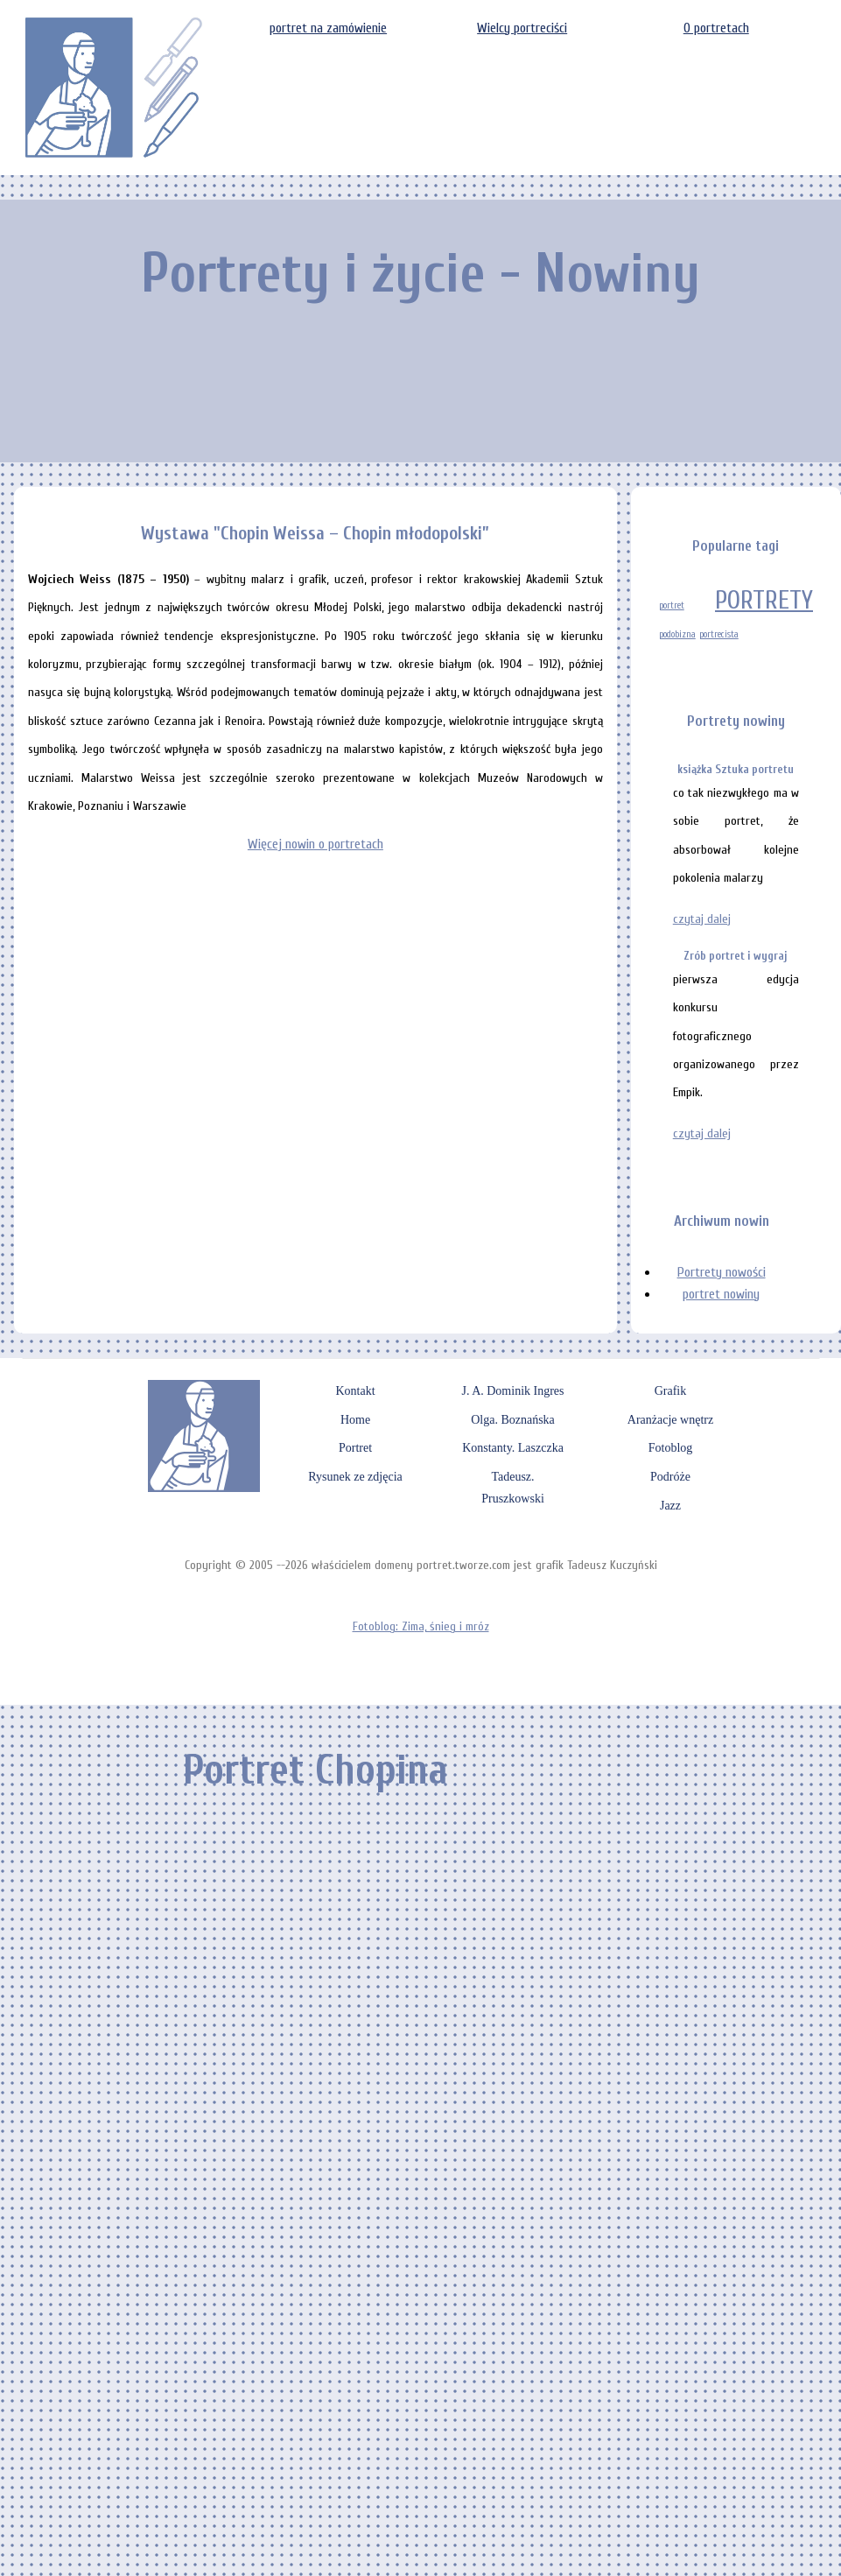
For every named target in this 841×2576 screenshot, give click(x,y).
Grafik (671, 1390)
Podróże (670, 1476)
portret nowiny (721, 1294)
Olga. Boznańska (513, 1419)
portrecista (719, 634)
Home (355, 1419)
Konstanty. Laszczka (513, 1447)
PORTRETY (764, 601)
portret (671, 605)
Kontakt (355, 1390)
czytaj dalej (702, 918)
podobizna (677, 634)
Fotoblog (670, 1447)
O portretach (716, 28)
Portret (355, 1447)
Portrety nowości (721, 1272)
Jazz (670, 1505)
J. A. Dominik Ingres (512, 1390)
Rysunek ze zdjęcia (355, 1476)
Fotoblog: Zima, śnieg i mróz (421, 1626)
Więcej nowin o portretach (315, 844)
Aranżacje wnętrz (670, 1419)
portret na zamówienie (328, 28)
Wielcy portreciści (522, 28)
